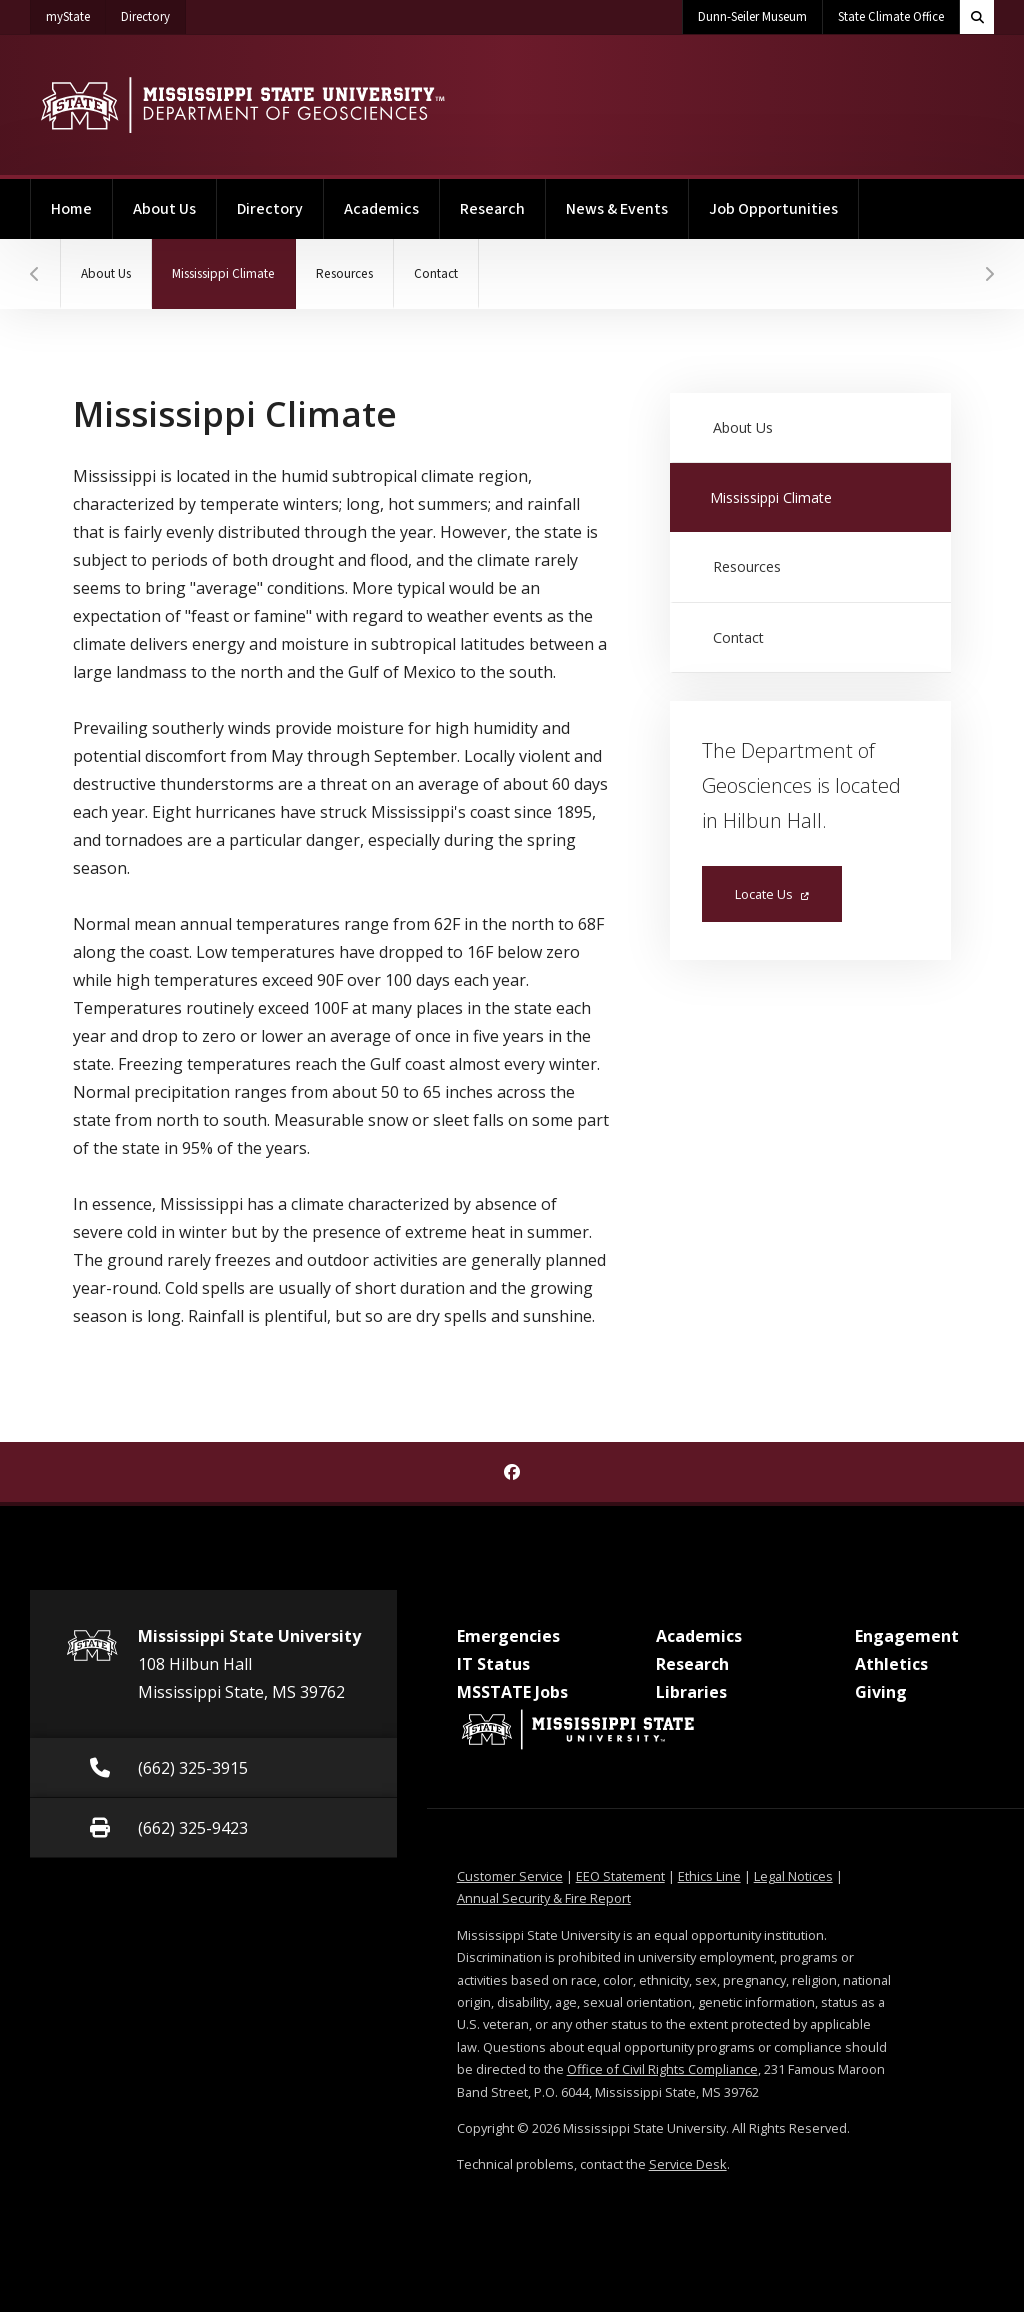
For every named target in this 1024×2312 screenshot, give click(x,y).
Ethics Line (709, 1876)
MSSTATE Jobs (512, 1692)
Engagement (907, 1636)
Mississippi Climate (234, 261)
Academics (381, 209)
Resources (344, 273)
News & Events (617, 209)
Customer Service (510, 1876)
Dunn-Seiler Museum (752, 17)
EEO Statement (620, 1876)
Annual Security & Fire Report (544, 1898)
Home (71, 209)
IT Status (493, 1664)
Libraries (691, 1692)
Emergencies (508, 1636)
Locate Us (772, 894)
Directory (153, 13)
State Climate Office (891, 17)
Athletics (891, 1664)
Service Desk (688, 2164)
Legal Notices (793, 1876)
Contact (436, 273)
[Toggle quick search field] (977, 17)
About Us (164, 209)
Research (492, 209)
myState (76, 13)
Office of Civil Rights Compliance (662, 2069)
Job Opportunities (773, 209)
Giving (881, 1692)
